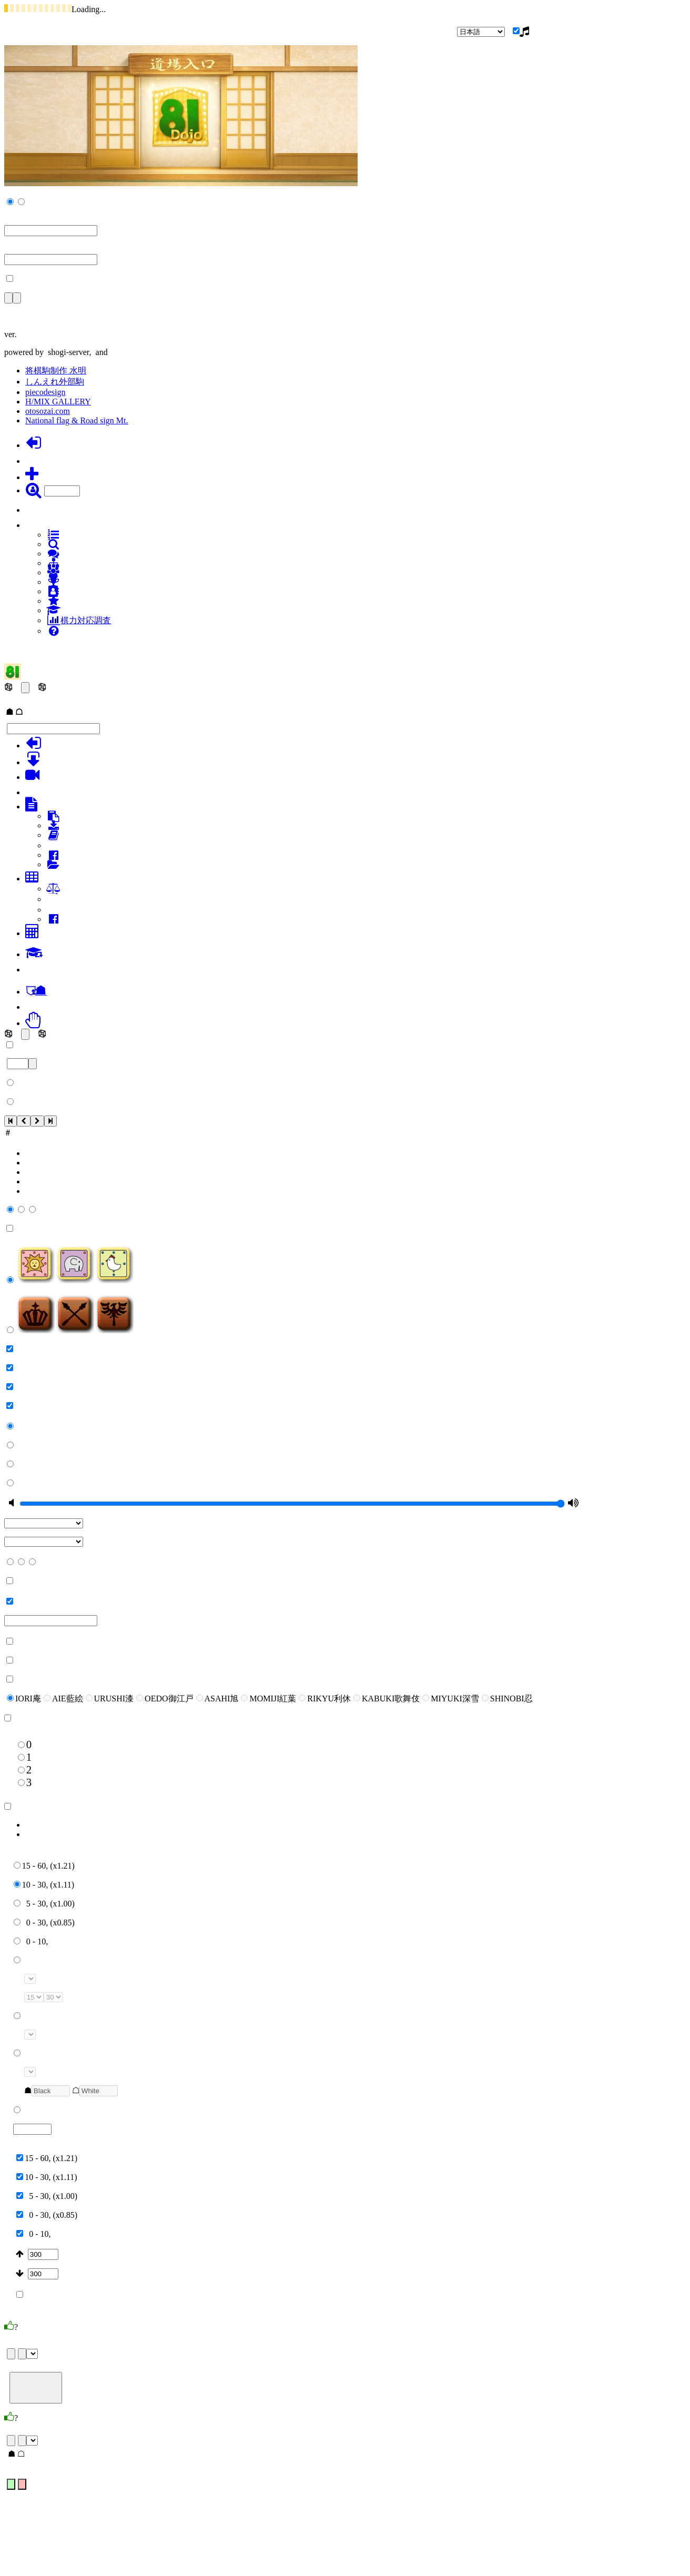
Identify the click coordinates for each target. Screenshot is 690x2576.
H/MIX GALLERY (58, 401)
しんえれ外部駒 (54, 381)
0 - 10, (31, 1941)
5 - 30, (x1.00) (44, 1903)
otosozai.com (47, 411)
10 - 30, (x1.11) (44, 1884)
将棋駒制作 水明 (55, 370)
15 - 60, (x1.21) (44, 1865)
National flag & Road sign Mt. (76, 420)
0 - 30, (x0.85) (44, 1922)
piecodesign (45, 392)
